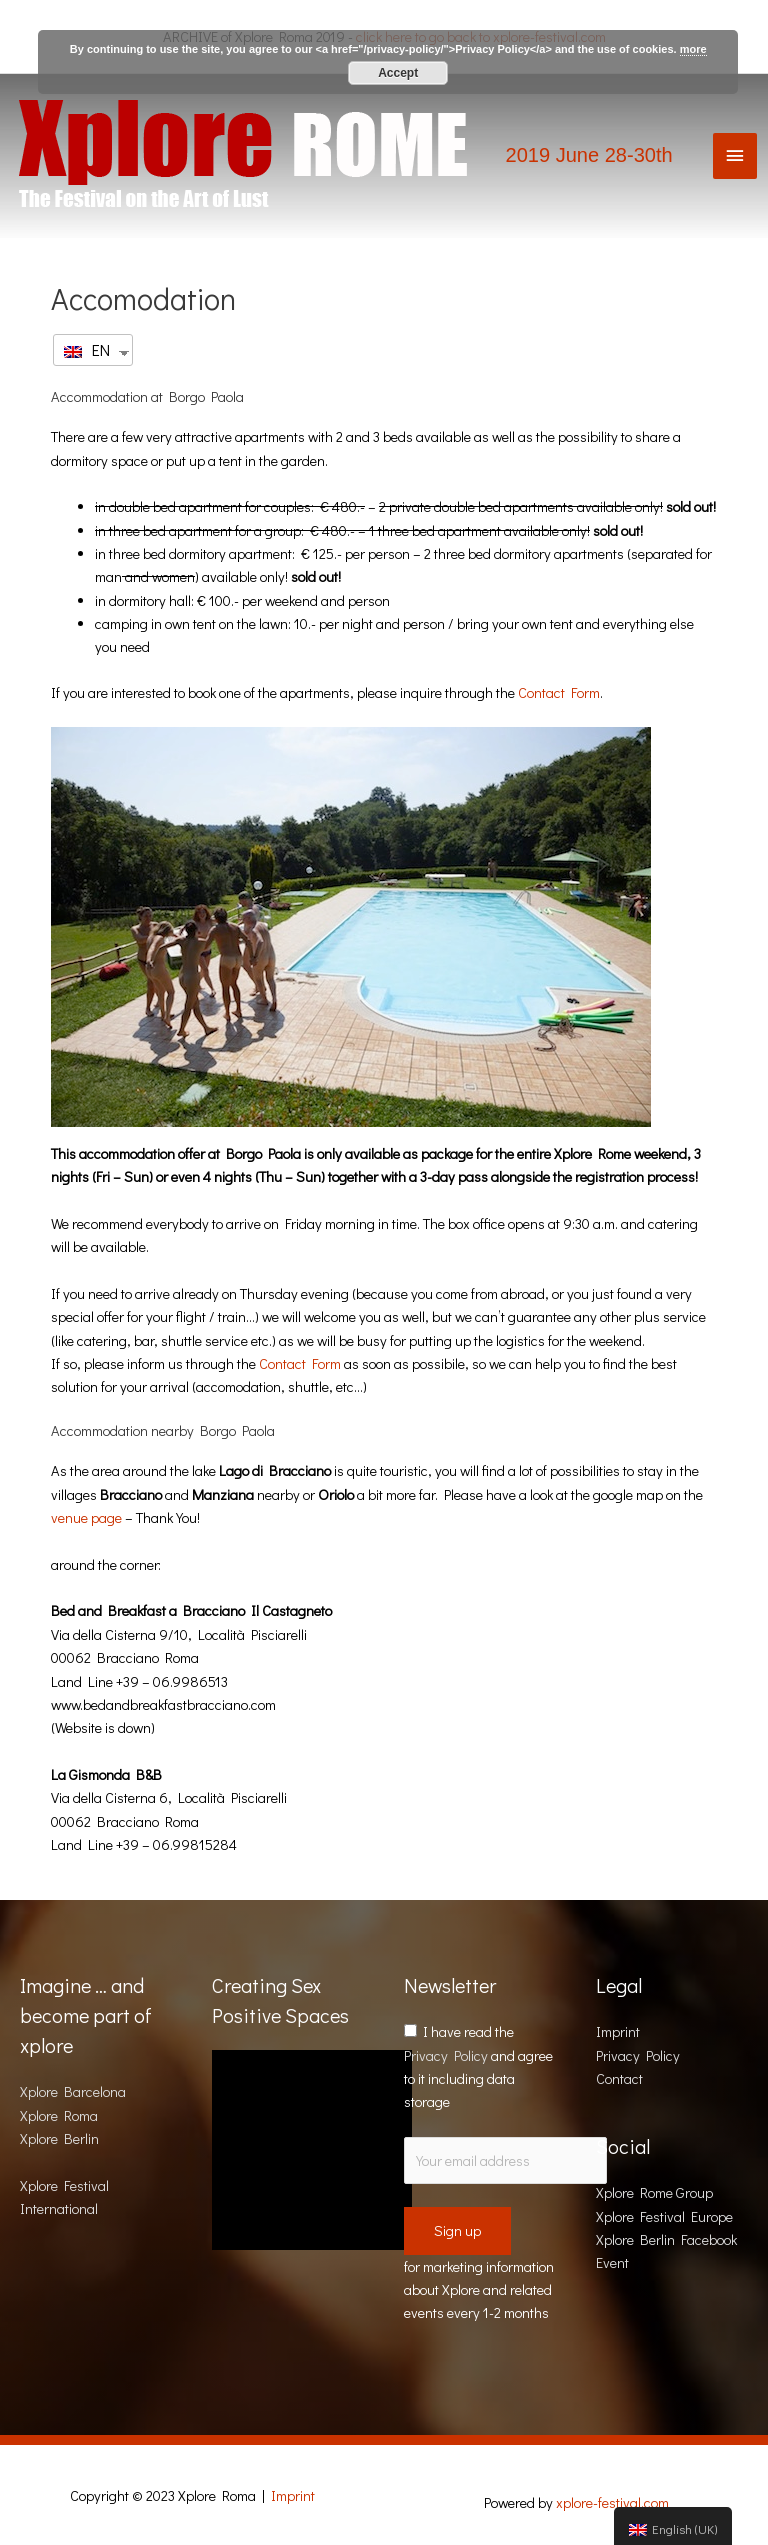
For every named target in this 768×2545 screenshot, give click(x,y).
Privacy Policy (446, 2055)
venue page (86, 1517)
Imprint (618, 2031)
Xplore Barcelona (73, 2091)
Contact (619, 2078)
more (693, 49)
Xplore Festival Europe (664, 2216)
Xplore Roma (59, 2115)
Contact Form (559, 692)
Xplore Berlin (59, 2138)
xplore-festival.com (612, 2502)
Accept (398, 73)
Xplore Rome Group (654, 2192)
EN (87, 349)
